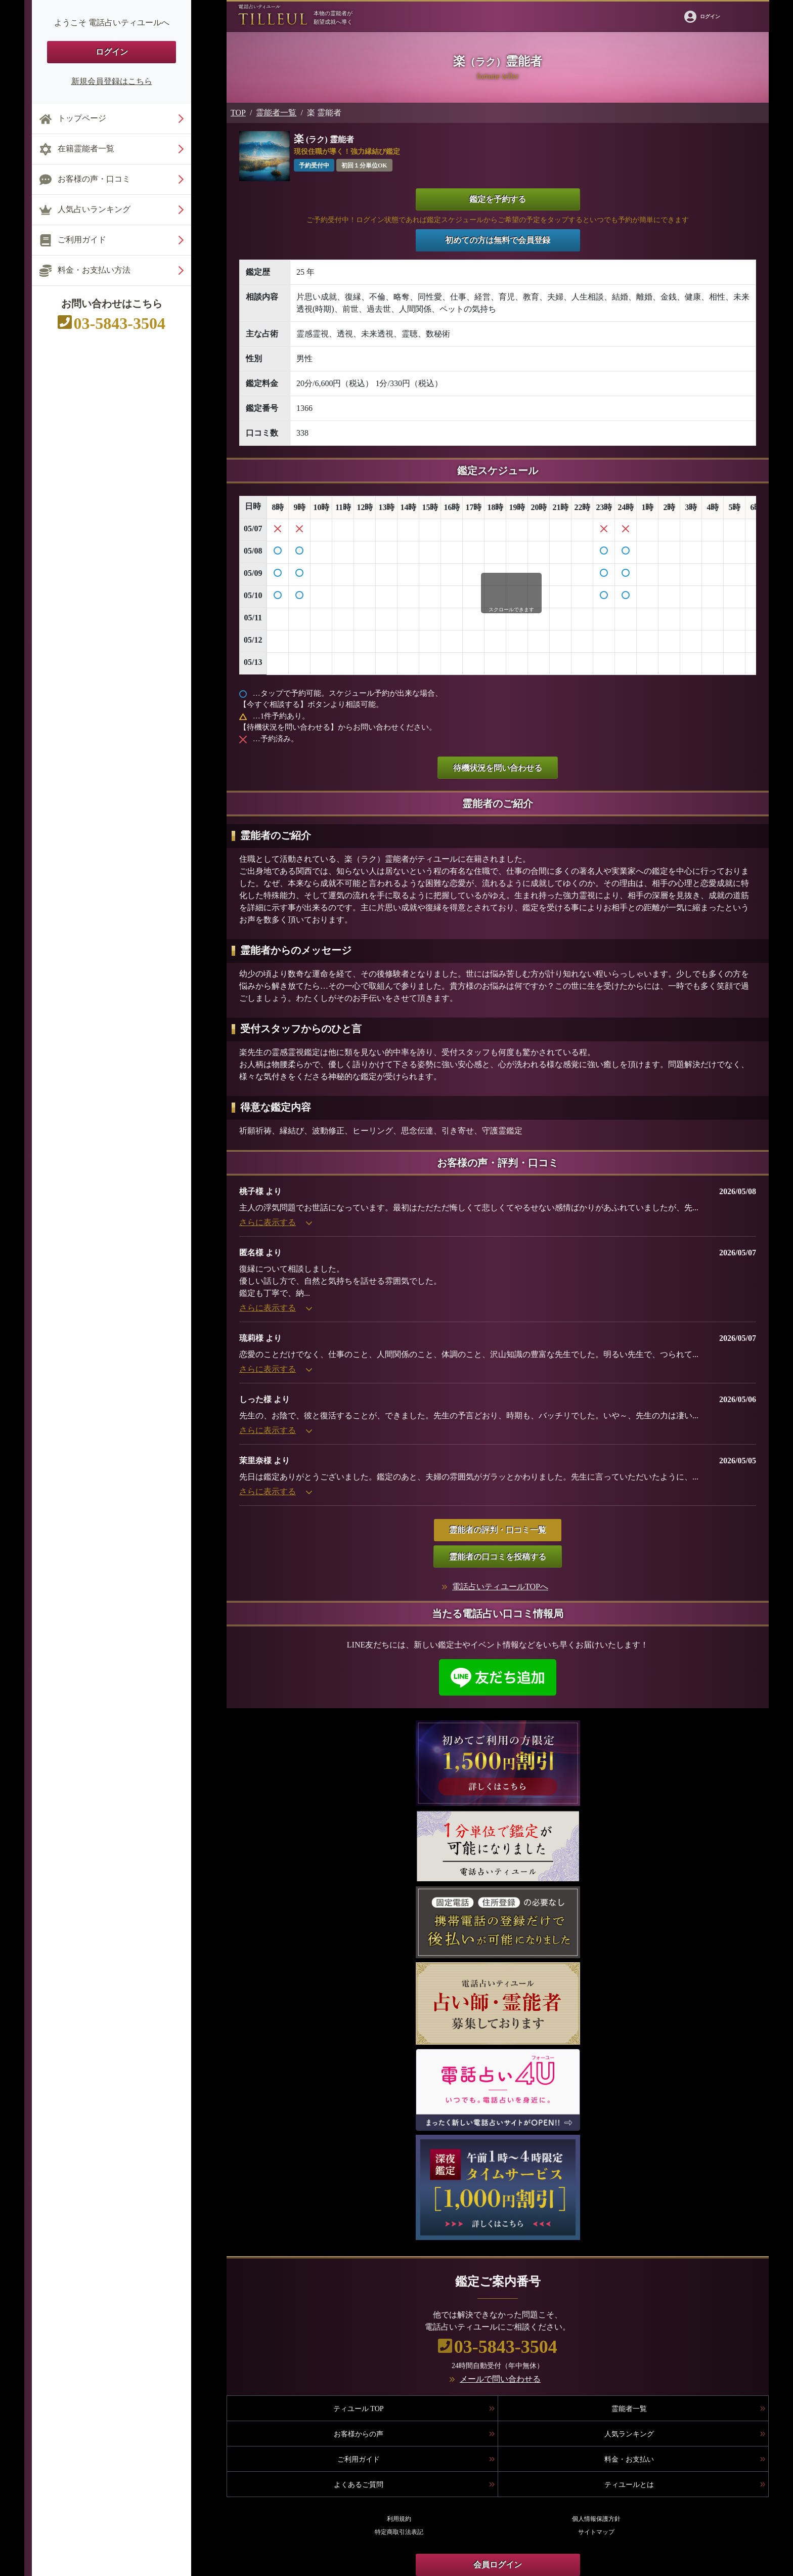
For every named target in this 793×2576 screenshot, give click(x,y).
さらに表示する (275, 1222)
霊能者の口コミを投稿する (497, 1556)
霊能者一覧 (276, 112)
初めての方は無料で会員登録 (497, 240)
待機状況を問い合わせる (497, 768)
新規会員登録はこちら (111, 81)
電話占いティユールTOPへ (500, 1586)
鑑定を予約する (497, 199)
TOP (238, 112)
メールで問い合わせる (500, 2379)
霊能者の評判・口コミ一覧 (497, 1530)
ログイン (112, 52)
